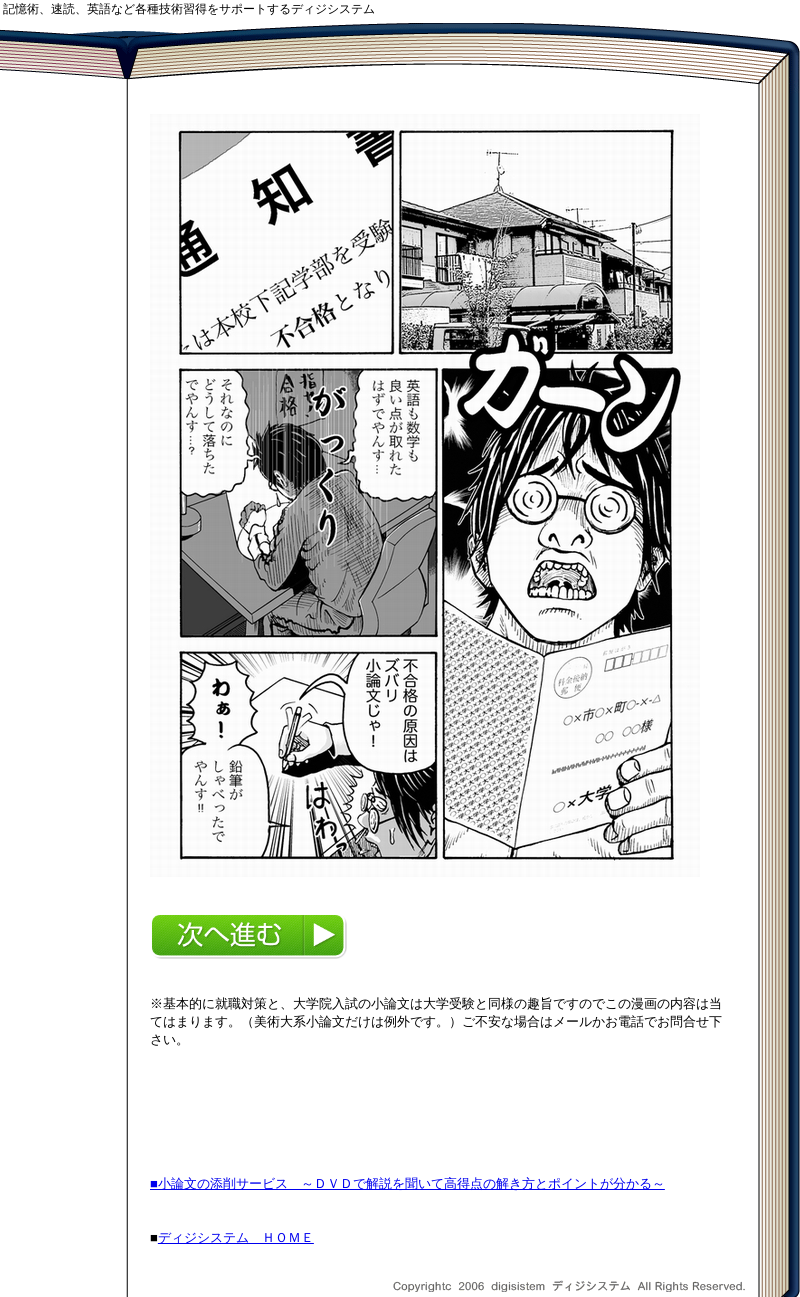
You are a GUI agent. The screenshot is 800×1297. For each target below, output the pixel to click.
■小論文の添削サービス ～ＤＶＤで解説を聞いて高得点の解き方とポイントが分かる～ (407, 1183)
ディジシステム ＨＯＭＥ (236, 1237)
